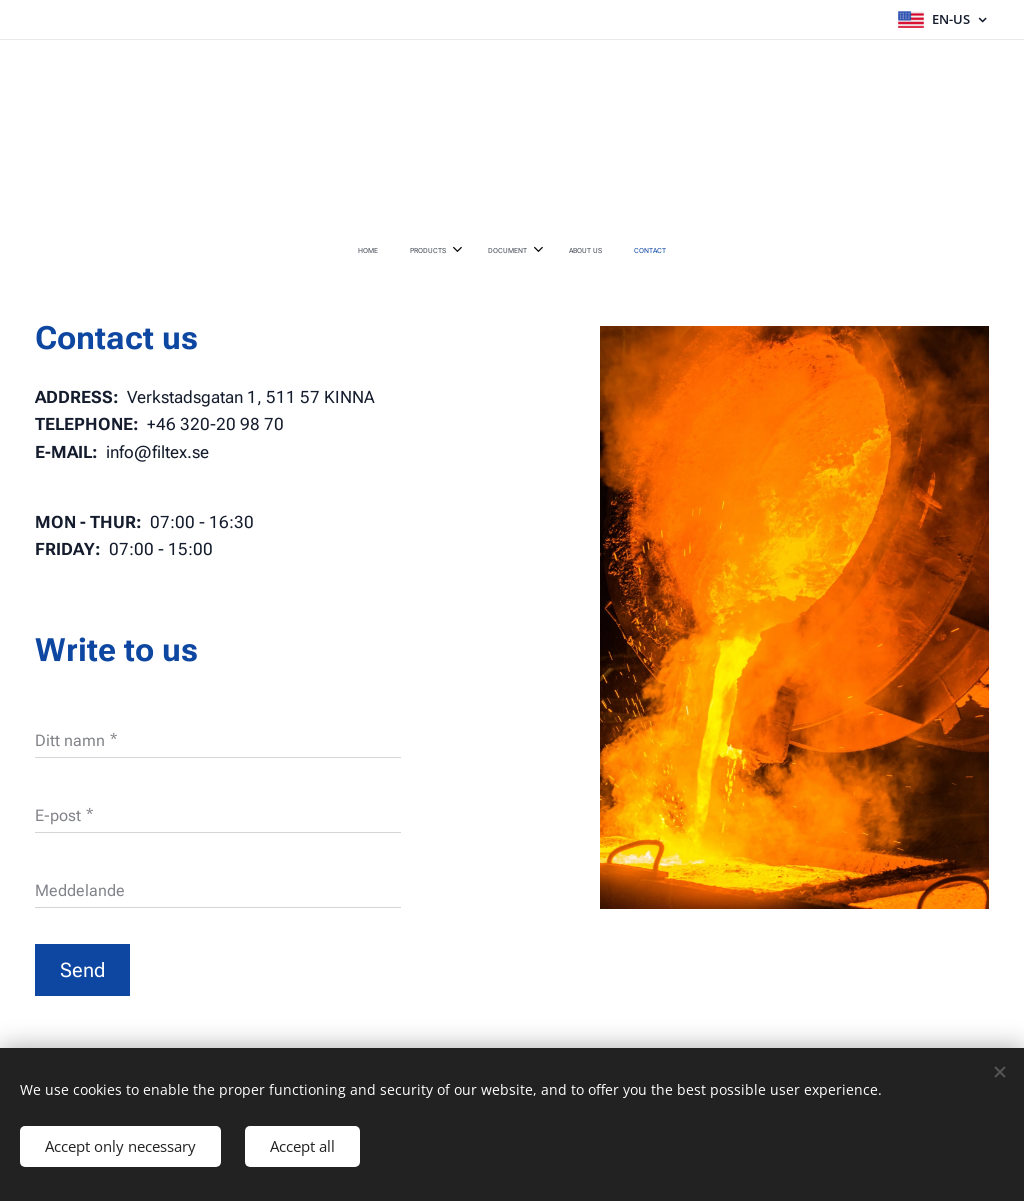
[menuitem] (446, 251)
